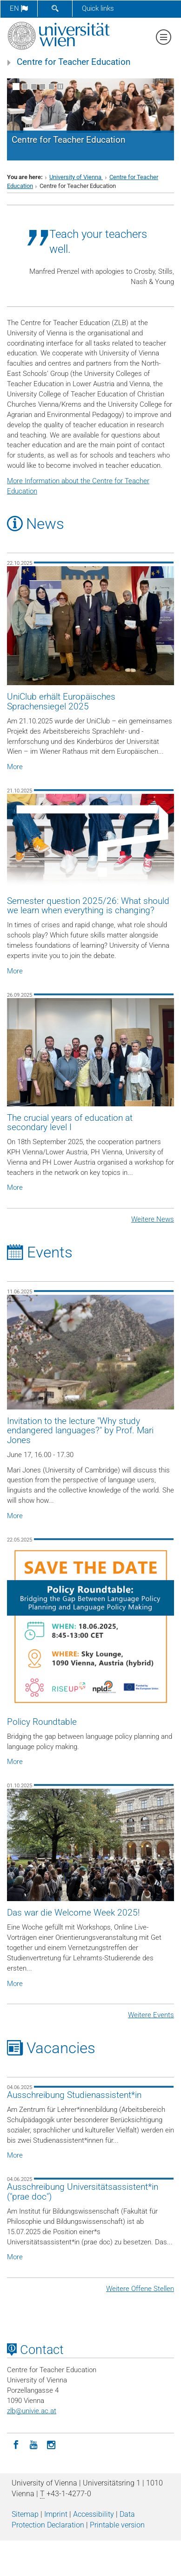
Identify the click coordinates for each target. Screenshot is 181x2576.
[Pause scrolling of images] (60, 86)
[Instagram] (51, 2444)
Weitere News (152, 1219)
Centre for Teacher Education (74, 62)
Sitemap (25, 2514)
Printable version (117, 2524)
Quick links (98, 8)
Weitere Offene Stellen (140, 2288)
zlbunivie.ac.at (31, 2411)
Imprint (55, 2514)
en (19, 8)
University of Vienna (76, 177)
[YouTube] (33, 2444)
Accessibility (93, 2514)
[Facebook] (16, 2444)
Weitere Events (151, 2015)
